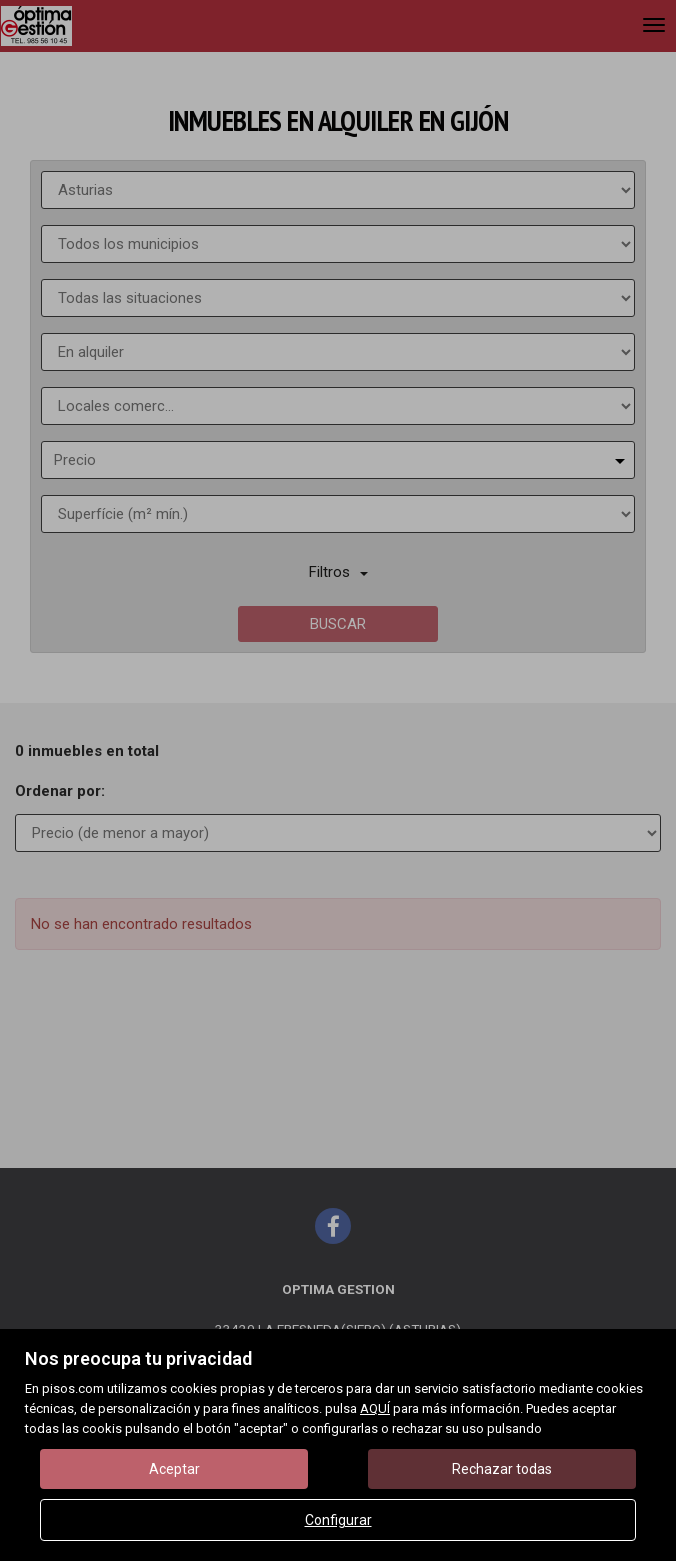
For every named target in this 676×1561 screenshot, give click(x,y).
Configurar (338, 1520)
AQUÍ (375, 1408)
